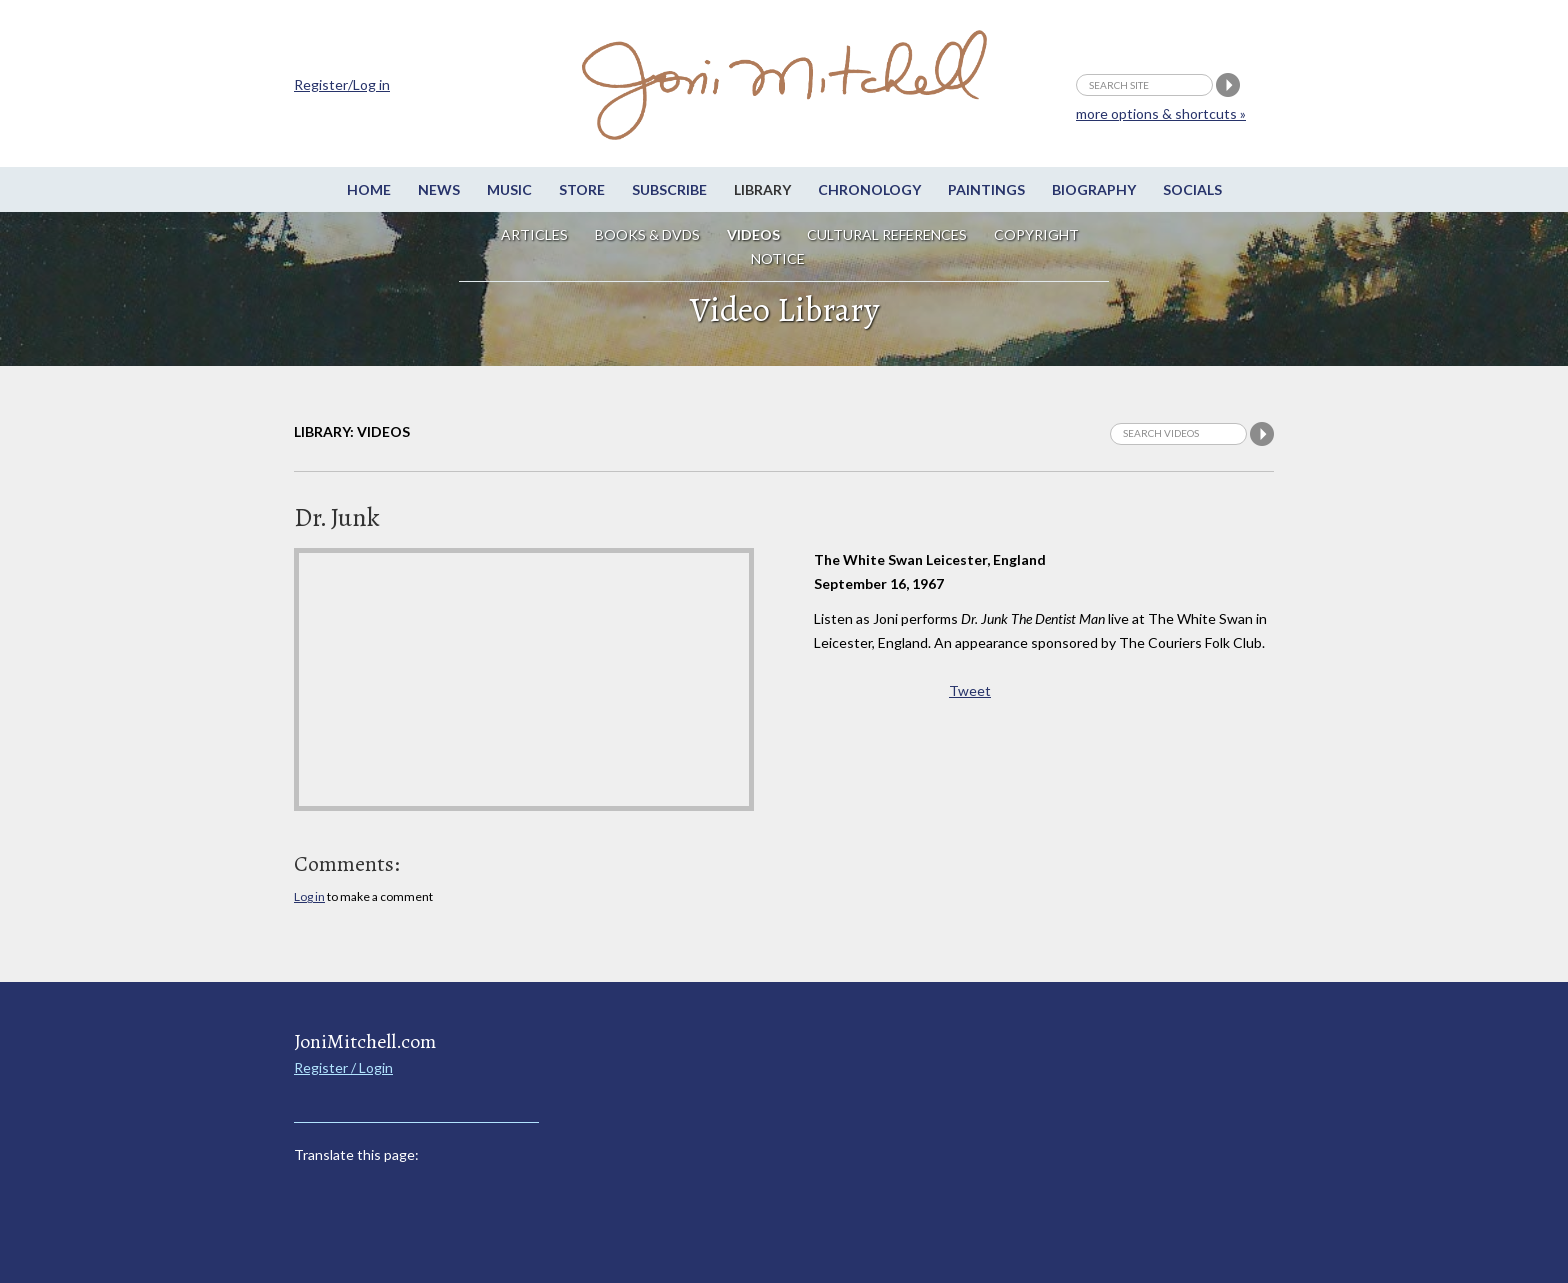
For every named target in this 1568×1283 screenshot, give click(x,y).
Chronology (869, 189)
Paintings (986, 189)
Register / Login (343, 1067)
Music (509, 189)
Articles (534, 234)
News (439, 189)
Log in (309, 896)
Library (762, 189)
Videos (753, 234)
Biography (1094, 189)
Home (369, 189)
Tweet (970, 690)
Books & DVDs (647, 234)
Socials (1192, 189)
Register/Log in (342, 84)
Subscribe (669, 189)
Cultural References (887, 234)
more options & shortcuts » (1161, 113)
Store (582, 189)
